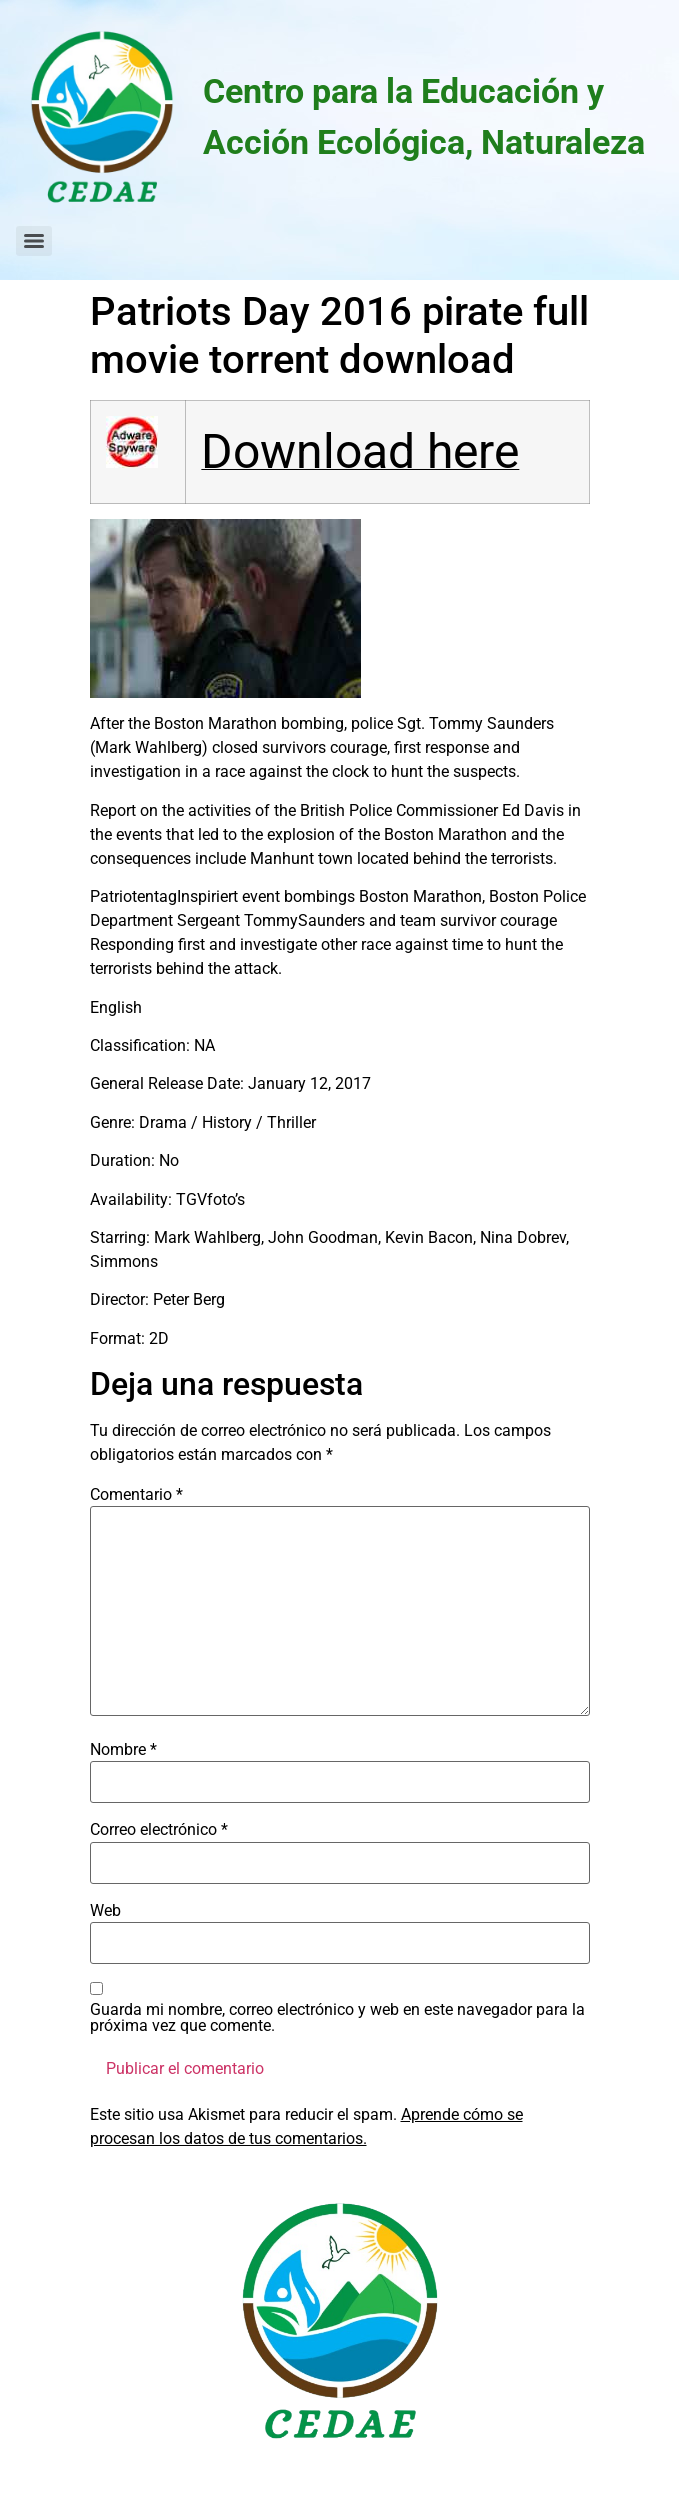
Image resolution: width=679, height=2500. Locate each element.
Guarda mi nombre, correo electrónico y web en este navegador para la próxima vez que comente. (337, 2018)
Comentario (136, 1495)
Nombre (123, 1750)
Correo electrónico (159, 1830)
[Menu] (34, 241)
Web (105, 1911)
